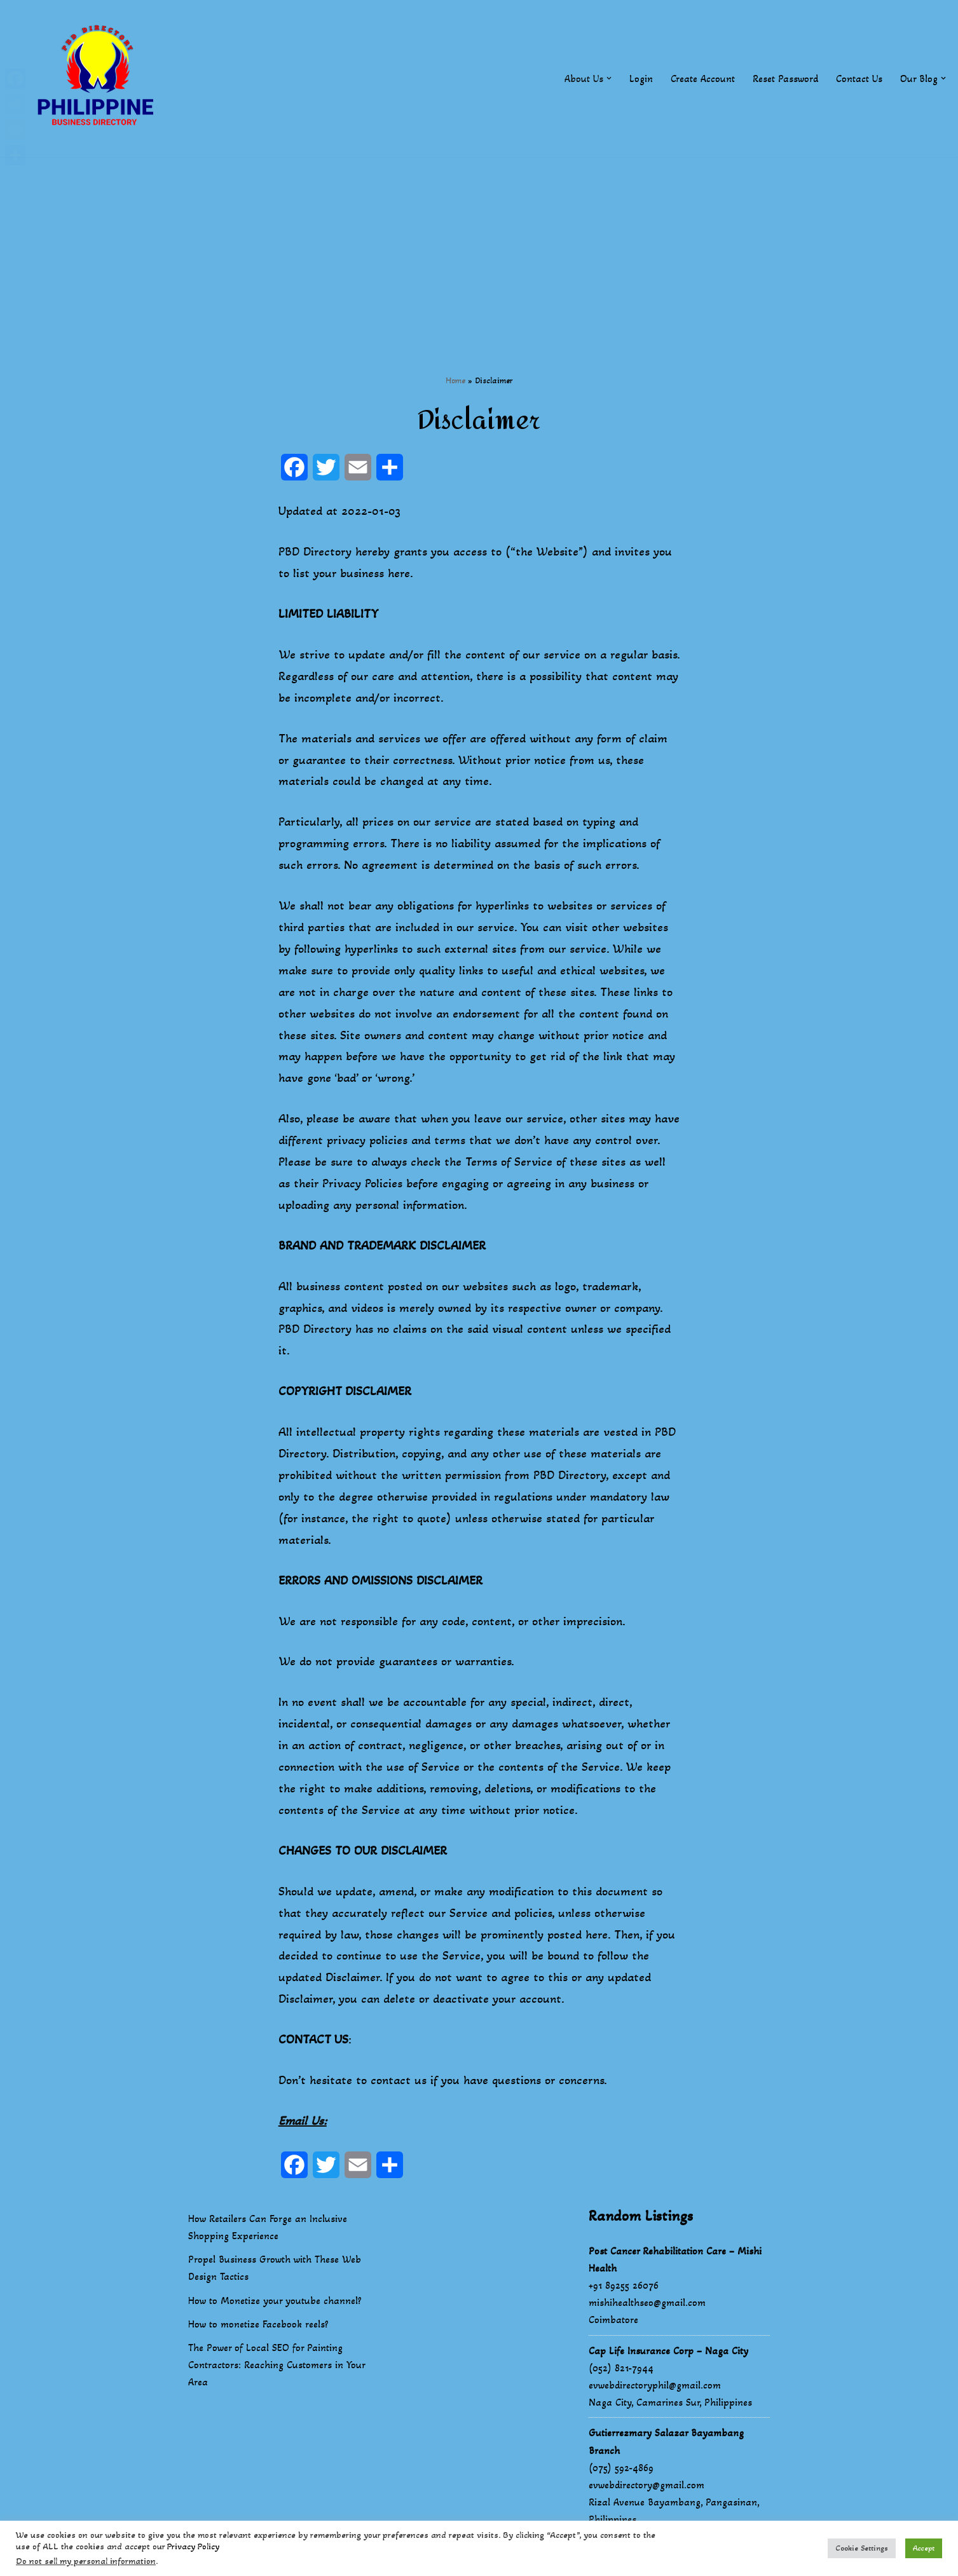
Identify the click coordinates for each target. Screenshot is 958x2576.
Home (455, 380)
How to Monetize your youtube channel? (275, 2304)
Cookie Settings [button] (861, 2548)
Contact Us (859, 78)
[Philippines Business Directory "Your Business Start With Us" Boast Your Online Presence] (99, 78)
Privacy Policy (193, 2546)
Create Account (703, 78)
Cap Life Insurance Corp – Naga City (668, 2354)
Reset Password (785, 78)
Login (641, 78)
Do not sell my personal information (86, 2561)
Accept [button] (923, 2548)
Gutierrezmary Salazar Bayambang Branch (666, 2445)
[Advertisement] (479, 246)
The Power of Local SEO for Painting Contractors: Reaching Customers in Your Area (276, 2368)
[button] (609, 78)
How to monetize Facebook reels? (258, 2327)
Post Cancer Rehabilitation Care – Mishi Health (675, 2262)
